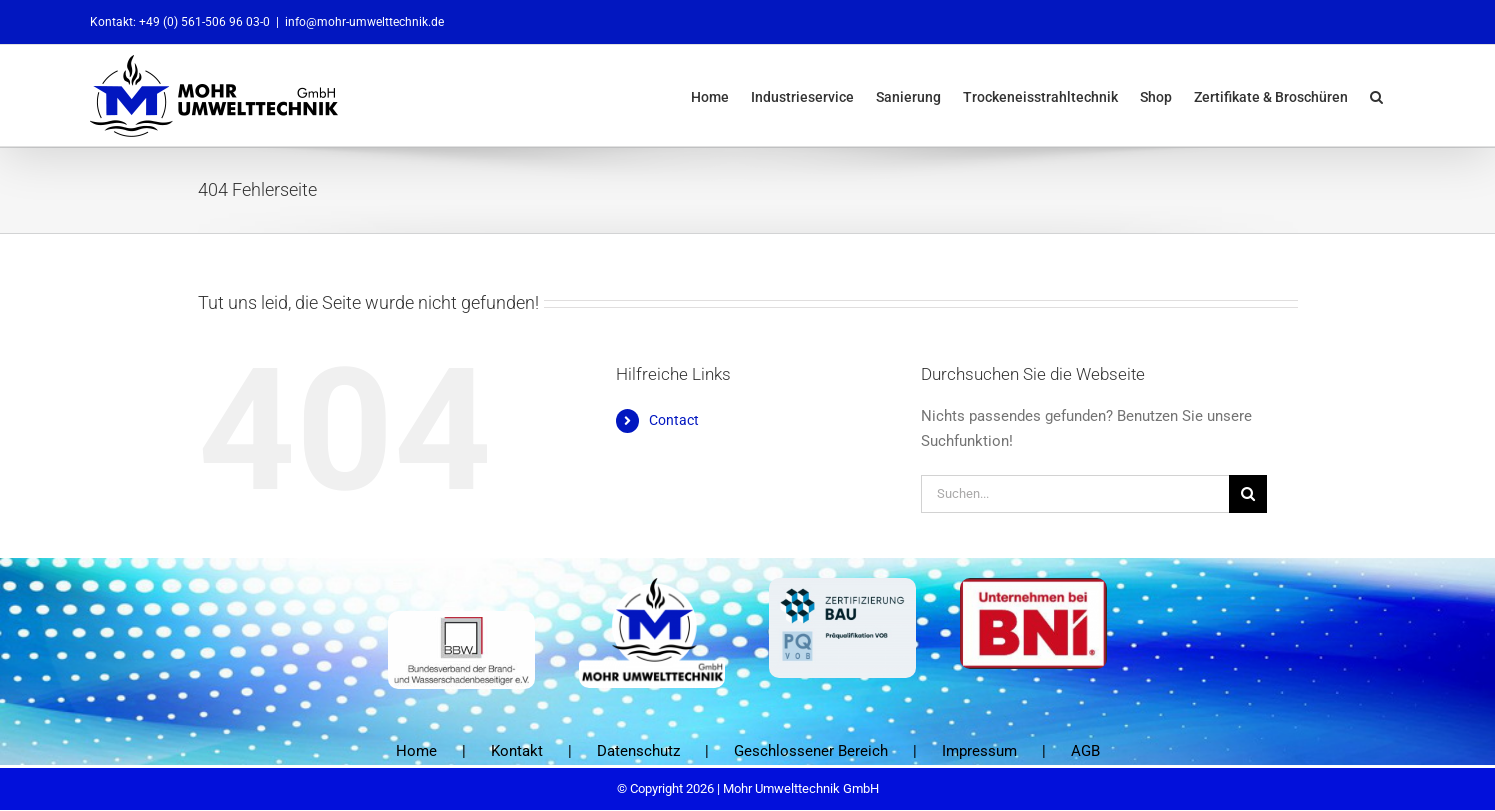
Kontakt (517, 751)
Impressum (979, 751)
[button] (1376, 95)
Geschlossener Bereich (811, 751)
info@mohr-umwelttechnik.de (364, 22)
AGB (1085, 751)
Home (416, 751)
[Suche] (1248, 494)
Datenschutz (638, 751)
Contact (674, 420)
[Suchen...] (1075, 494)
